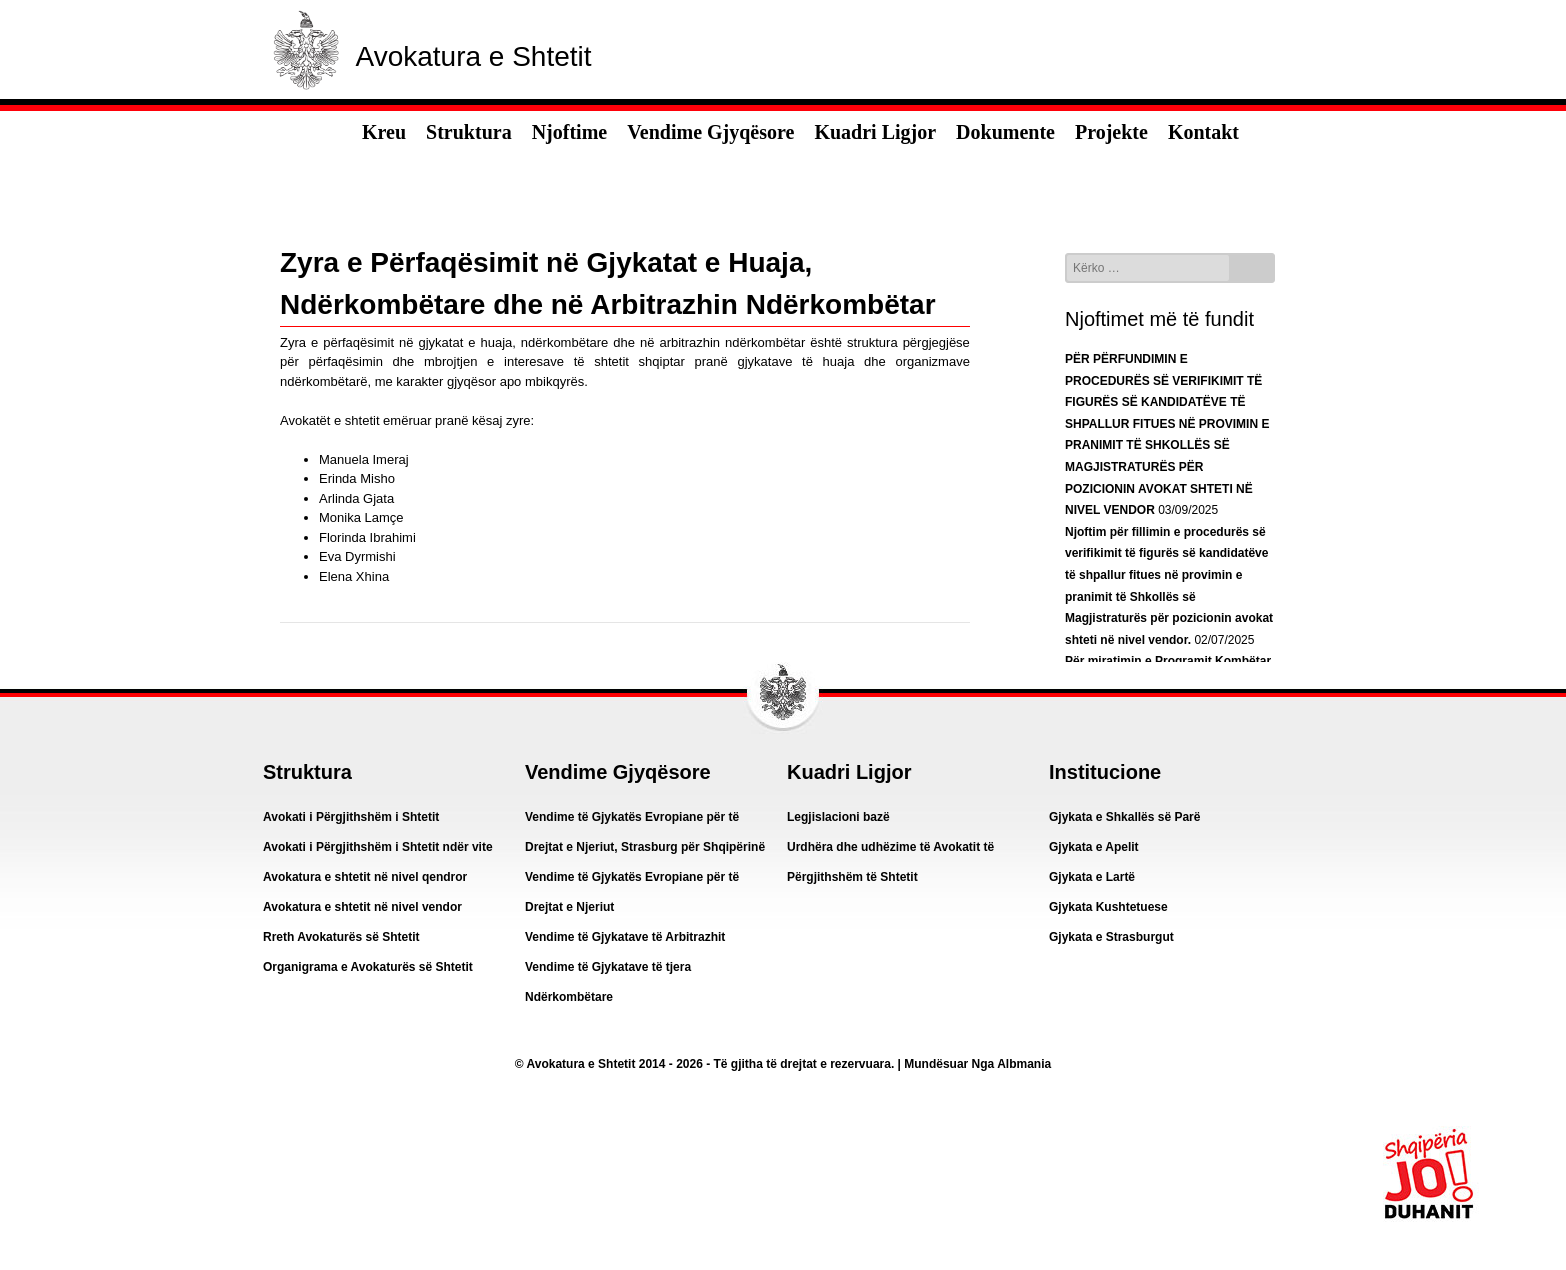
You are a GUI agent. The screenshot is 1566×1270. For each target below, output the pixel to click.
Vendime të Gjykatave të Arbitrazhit (625, 937)
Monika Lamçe (361, 517)
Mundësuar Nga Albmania (977, 1064)
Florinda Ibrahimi (367, 537)
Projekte (1111, 132)
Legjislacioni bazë (838, 817)
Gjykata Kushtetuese (1108, 907)
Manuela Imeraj (364, 459)
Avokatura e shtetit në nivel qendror (365, 877)
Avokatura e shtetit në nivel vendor (362, 907)
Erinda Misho (357, 478)
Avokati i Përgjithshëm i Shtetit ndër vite (378, 847)
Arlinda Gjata (356, 498)
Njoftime (570, 132)
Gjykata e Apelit (1094, 847)
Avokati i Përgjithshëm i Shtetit (351, 817)
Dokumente (1005, 132)
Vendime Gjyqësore (710, 132)
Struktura (469, 132)
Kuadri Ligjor (875, 132)
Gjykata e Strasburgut (1111, 937)
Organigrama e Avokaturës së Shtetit (368, 967)
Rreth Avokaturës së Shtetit (341, 937)
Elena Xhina (354, 576)
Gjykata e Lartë (1092, 877)
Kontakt (1203, 132)
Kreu (384, 132)
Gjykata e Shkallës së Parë (1124, 817)
